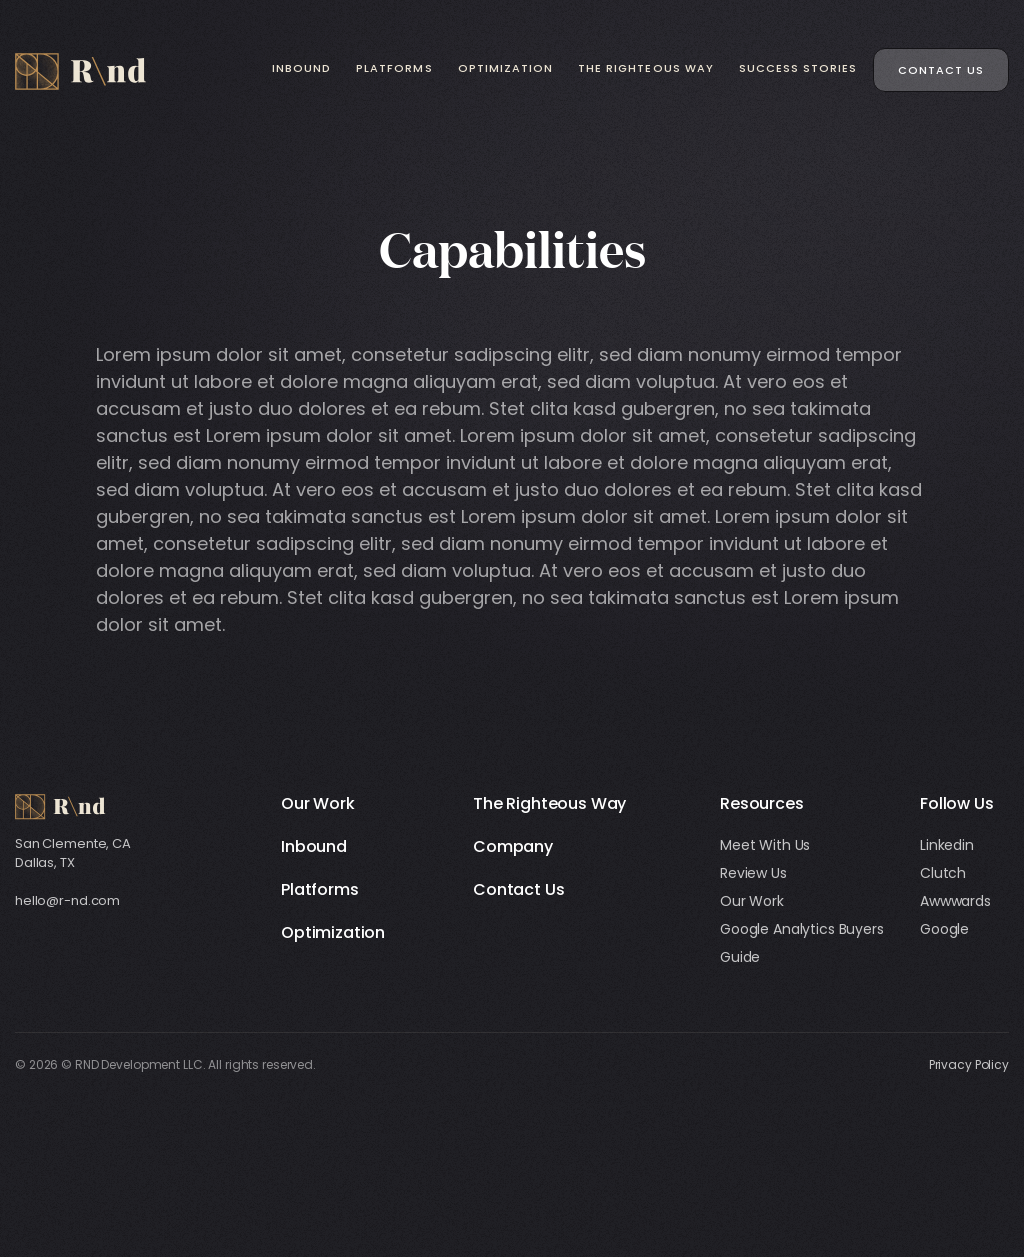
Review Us (753, 873)
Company (513, 846)
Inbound (301, 68)
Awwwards (955, 901)
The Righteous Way (646, 68)
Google (944, 929)
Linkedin (947, 845)
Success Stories (798, 68)
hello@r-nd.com (67, 900)
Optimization (506, 68)
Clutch (943, 873)
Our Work (318, 803)
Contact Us (941, 70)
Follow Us (957, 803)
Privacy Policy (969, 1064)
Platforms (394, 68)
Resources (762, 803)
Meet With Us (765, 845)
